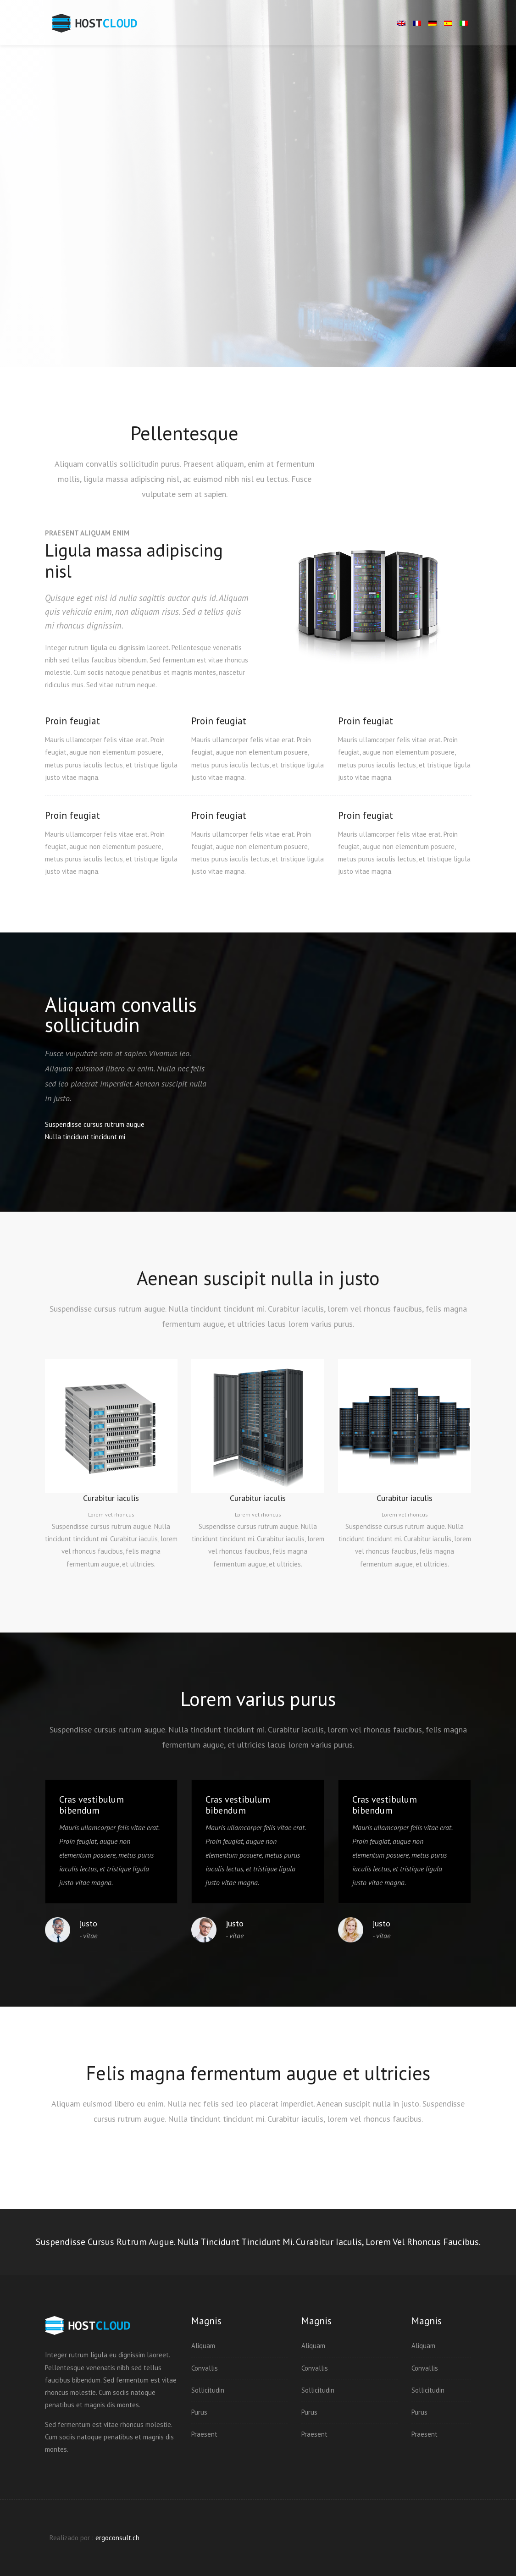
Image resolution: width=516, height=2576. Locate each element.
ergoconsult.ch (117, 2537)
